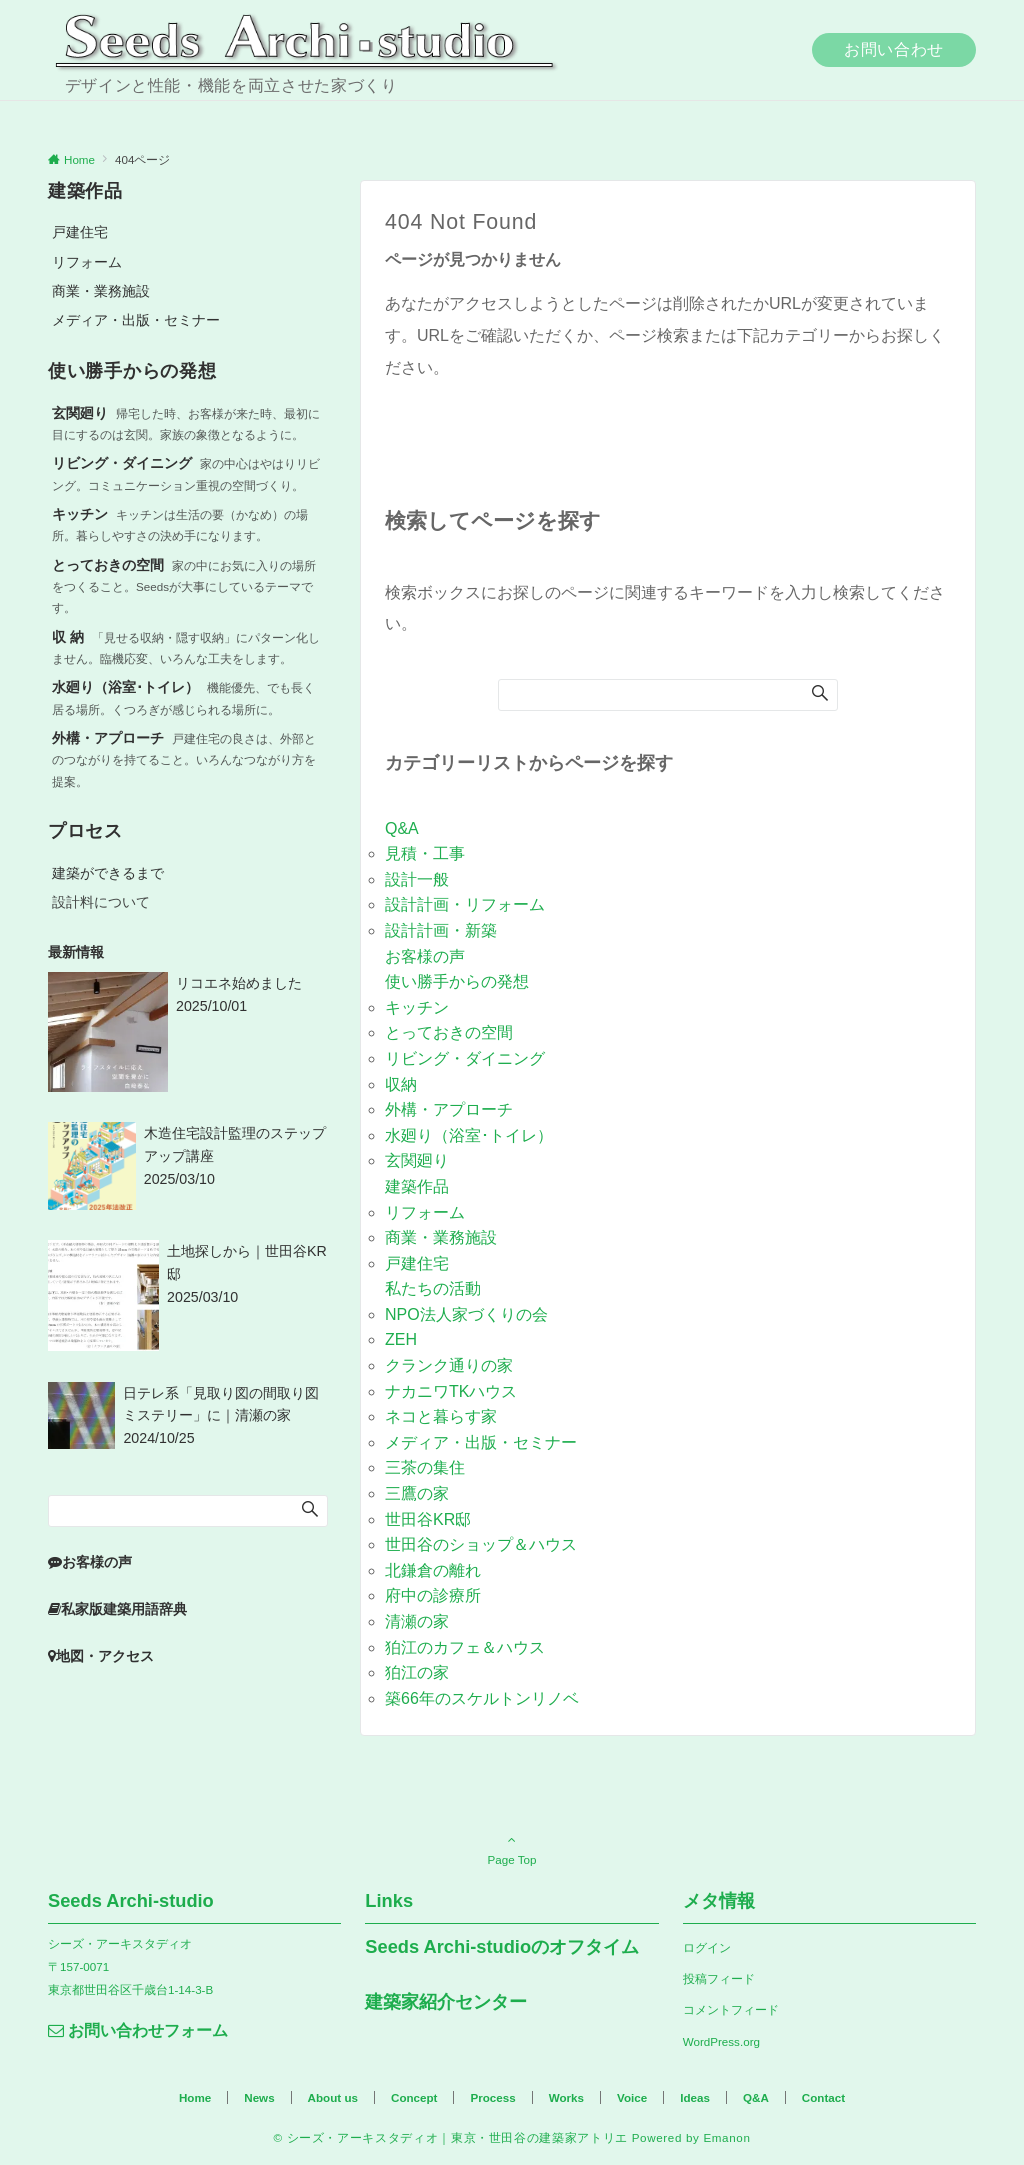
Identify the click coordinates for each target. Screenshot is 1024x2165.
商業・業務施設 (441, 1237)
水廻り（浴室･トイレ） (469, 1135)
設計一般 (417, 879)
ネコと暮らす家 (441, 1416)
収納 (401, 1084)
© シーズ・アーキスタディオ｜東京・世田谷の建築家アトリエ (450, 2137)
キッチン (417, 1007)
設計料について (101, 902)
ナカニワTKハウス (451, 1391)
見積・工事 (425, 853)
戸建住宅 (417, 1263)
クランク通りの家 (449, 1365)
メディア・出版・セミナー (481, 1442)
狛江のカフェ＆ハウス (465, 1647)
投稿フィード (719, 1978)
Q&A (402, 828)
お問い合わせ (894, 49)
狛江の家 (417, 1672)
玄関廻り (417, 1160)
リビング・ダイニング (465, 1058)
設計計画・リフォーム (465, 904)
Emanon (726, 2137)
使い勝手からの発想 (457, 981)
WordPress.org (721, 2041)
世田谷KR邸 (428, 1519)
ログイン (707, 1947)
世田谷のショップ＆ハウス (481, 1544)
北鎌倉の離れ (433, 1570)
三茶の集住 (425, 1467)
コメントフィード (731, 2009)
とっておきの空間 (449, 1032)
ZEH (401, 1339)
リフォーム (425, 1212)
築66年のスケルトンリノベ (482, 1698)
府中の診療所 (433, 1595)
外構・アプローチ (449, 1109)
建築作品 (417, 1186)
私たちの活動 (433, 1288)
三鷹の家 (417, 1493)
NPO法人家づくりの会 (466, 1314)
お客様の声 (425, 956)
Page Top (512, 1849)
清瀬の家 (417, 1621)
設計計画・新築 (441, 930)
